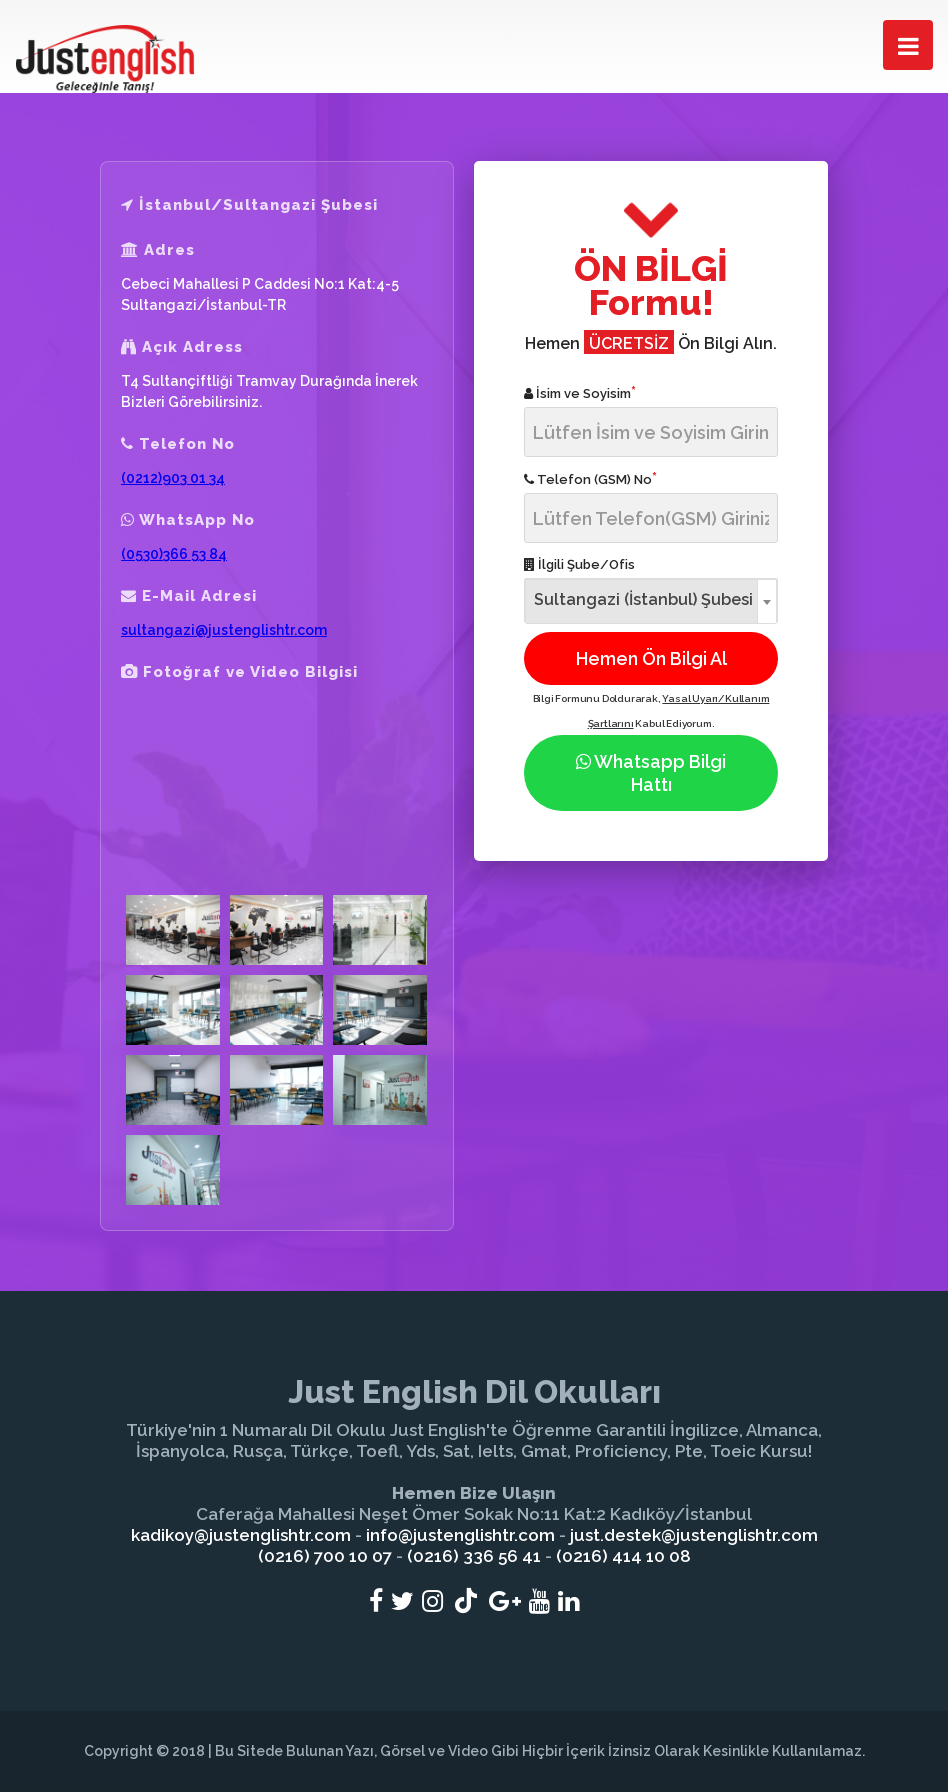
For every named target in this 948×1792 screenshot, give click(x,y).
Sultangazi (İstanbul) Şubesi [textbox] (643, 599)
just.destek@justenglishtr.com (694, 1535)
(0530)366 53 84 (174, 554)
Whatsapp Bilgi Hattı (651, 773)
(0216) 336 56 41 (474, 1556)
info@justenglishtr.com (460, 1535)
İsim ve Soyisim (580, 392)
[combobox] (651, 600)
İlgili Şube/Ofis (579, 564)
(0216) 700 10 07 (325, 1556)
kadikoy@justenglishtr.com (241, 1535)
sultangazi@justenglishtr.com (224, 630)
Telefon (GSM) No (590, 478)
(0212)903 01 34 (173, 478)
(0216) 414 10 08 (623, 1556)
